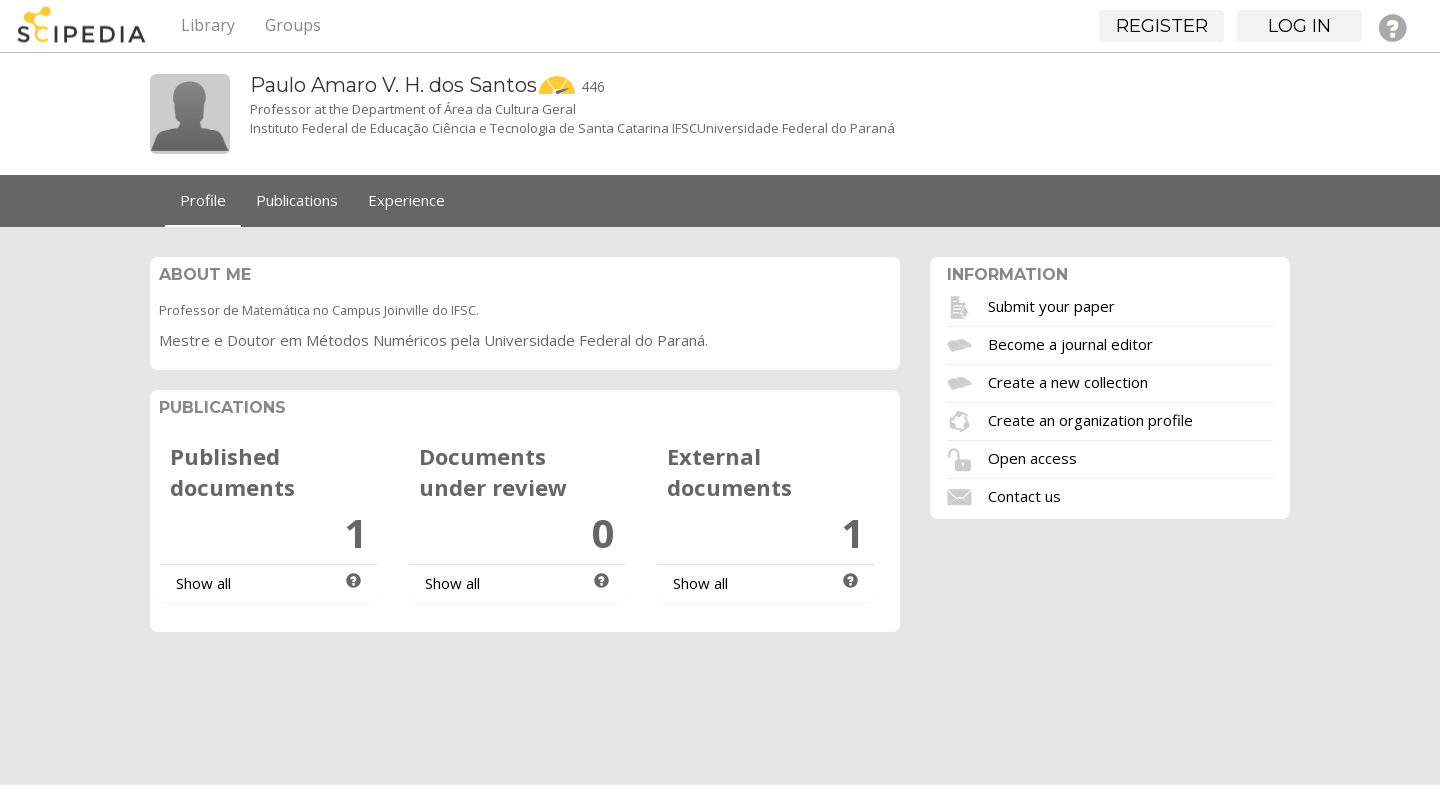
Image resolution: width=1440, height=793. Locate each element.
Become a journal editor (1070, 343)
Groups (293, 25)
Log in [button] (1299, 26)
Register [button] (1162, 26)
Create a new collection (1068, 381)
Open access (1032, 457)
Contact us (1024, 495)
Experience (406, 200)
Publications (297, 200)
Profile (203, 200)
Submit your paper (1051, 305)
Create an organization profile (1090, 419)
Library (208, 25)
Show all (203, 583)
